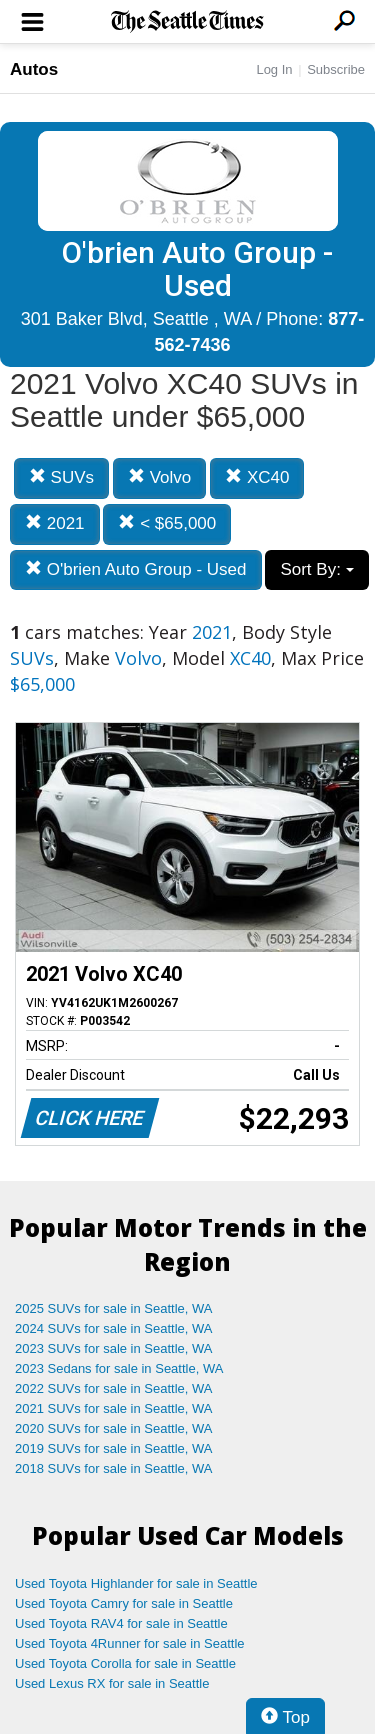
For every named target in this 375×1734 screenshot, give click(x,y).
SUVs (61, 477)
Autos (34, 69)
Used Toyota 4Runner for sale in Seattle (130, 1643)
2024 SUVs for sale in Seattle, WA (114, 1328)
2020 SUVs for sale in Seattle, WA (114, 1428)
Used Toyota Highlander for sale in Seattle (136, 1583)
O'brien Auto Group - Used (136, 569)
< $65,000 (167, 523)
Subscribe (336, 69)
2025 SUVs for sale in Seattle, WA (114, 1308)
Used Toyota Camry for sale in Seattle (124, 1603)
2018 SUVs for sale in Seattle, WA (114, 1468)
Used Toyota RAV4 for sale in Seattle (121, 1623)
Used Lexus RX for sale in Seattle (112, 1683)
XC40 (257, 477)
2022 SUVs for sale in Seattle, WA (114, 1388)
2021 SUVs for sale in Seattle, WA (114, 1408)
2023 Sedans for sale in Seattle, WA (119, 1368)
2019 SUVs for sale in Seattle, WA (114, 1448)
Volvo (159, 477)
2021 (55, 523)
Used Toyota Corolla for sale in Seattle (125, 1663)
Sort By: (316, 569)
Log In (274, 69)
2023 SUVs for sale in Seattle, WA (114, 1348)
